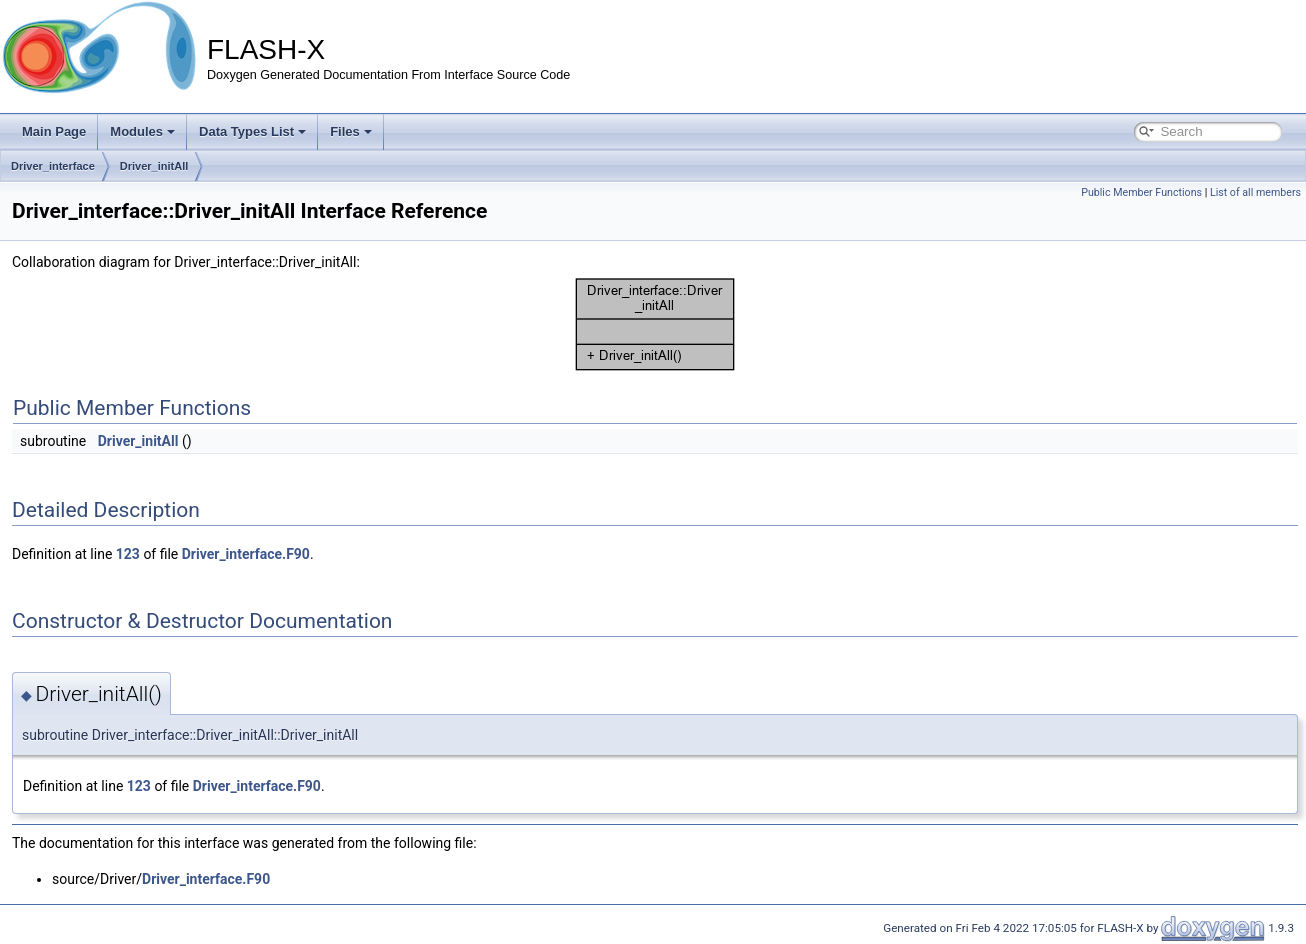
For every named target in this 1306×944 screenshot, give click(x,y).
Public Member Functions (1141, 192)
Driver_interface (53, 166)
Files (351, 131)
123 (128, 554)
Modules (142, 131)
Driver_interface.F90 (246, 554)
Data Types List (252, 131)
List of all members (1255, 192)
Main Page (54, 131)
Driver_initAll (154, 166)
